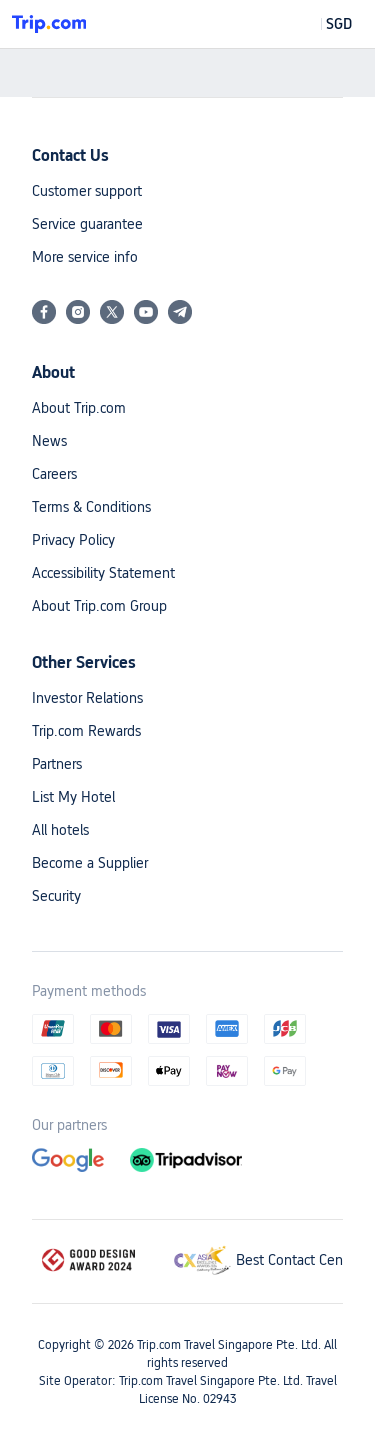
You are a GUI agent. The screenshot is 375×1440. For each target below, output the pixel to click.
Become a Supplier (90, 863)
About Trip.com (79, 408)
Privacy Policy (73, 540)
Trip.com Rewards (86, 731)
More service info (85, 257)
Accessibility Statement (103, 573)
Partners (57, 764)
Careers (54, 474)
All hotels (60, 830)
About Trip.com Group (99, 606)
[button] (324, 24)
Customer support (87, 191)
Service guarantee (87, 224)
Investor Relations (87, 698)
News (49, 441)
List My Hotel (73, 797)
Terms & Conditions (91, 507)
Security (56, 896)
